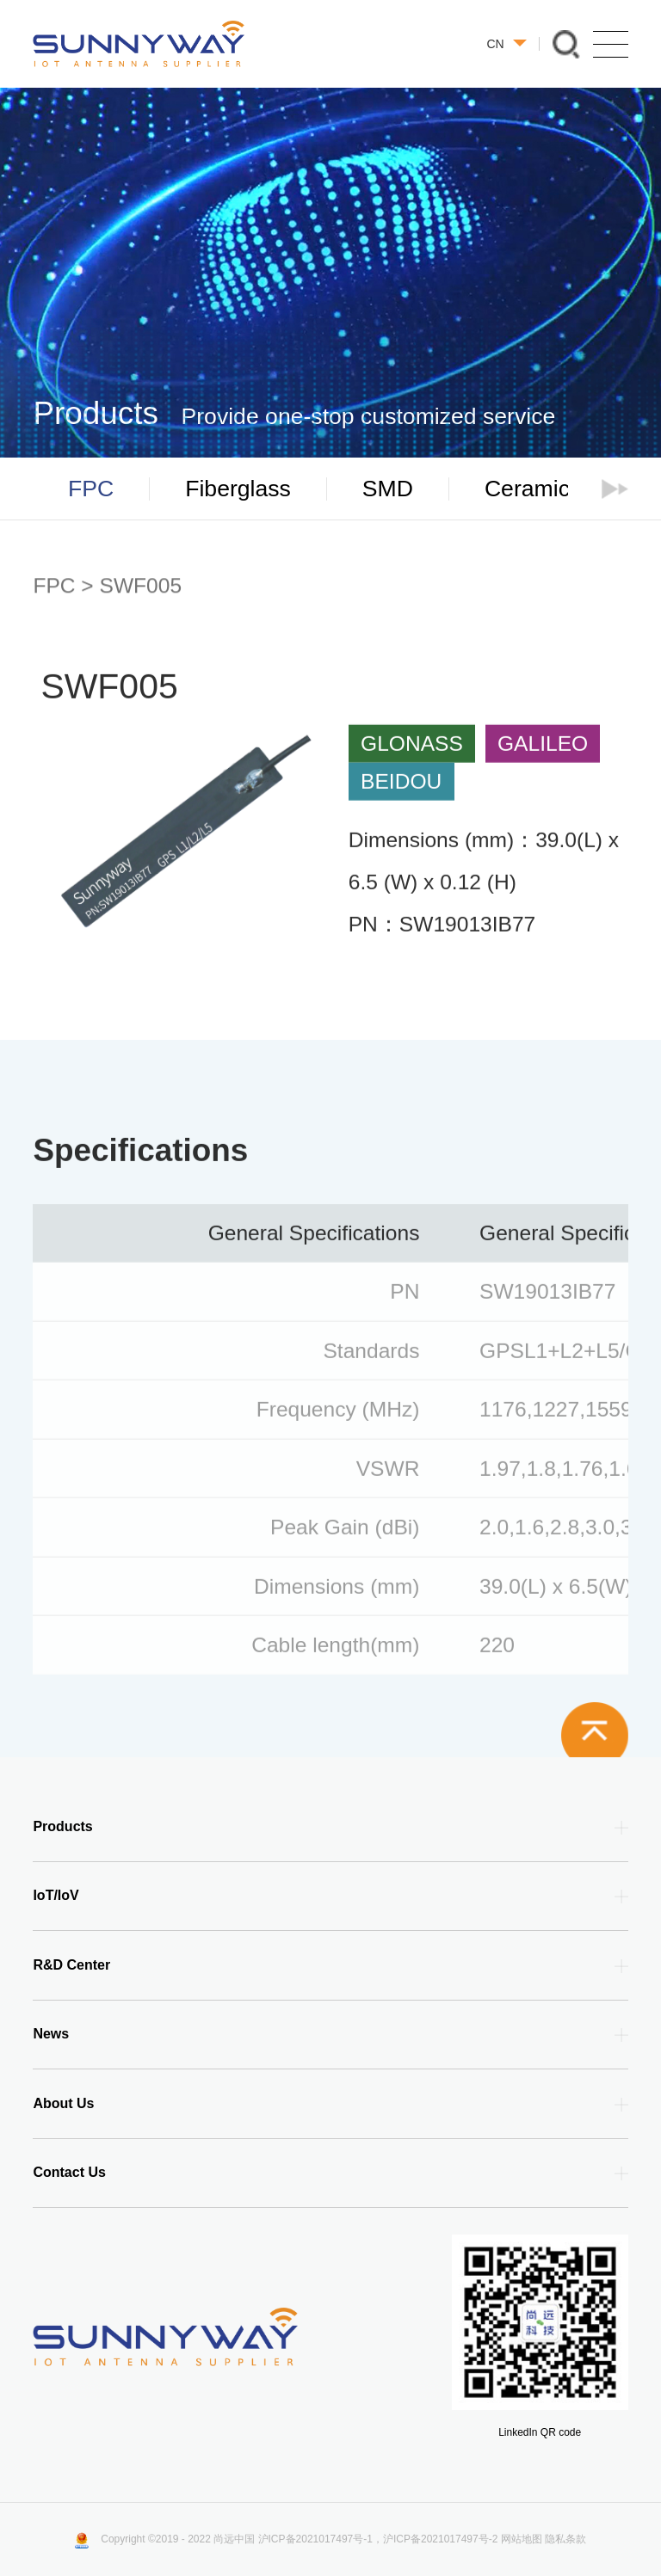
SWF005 (141, 586)
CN (506, 44)
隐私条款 (565, 2539)
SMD (387, 488)
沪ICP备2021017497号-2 (440, 2539)
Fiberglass (238, 488)
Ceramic (527, 488)
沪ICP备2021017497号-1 (315, 2539)
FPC (91, 488)
